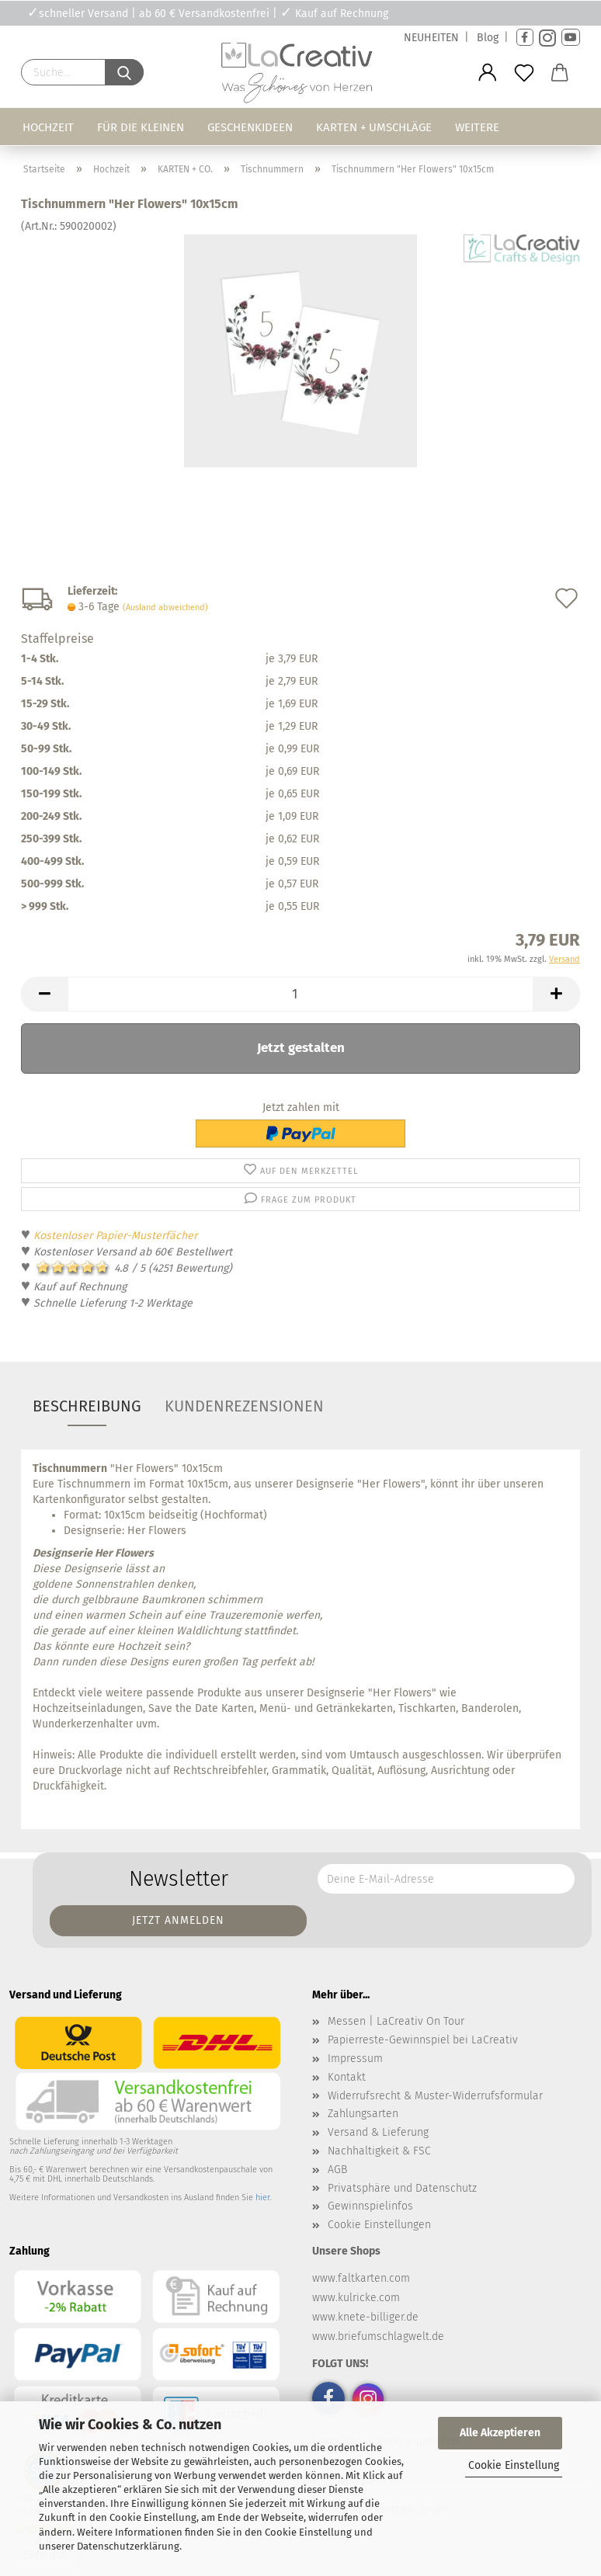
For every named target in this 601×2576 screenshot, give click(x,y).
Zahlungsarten (363, 2113)
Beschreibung (87, 1406)
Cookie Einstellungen (379, 2224)
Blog (488, 37)
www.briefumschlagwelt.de (378, 2336)
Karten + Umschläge (374, 127)
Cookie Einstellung (513, 2465)
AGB (337, 2169)
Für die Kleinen (140, 127)
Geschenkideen (250, 127)
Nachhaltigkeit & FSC (379, 2151)
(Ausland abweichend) (165, 607)
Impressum (355, 2058)
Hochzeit (48, 127)
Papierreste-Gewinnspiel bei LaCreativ (423, 2040)
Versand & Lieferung (378, 2132)
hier (262, 2197)
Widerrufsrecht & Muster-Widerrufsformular (435, 2095)
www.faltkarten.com (361, 2278)
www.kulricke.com (356, 2297)
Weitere (477, 127)
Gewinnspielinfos (370, 2206)
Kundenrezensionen (244, 1406)
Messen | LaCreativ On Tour (396, 2021)
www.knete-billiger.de (365, 2317)
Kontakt (347, 2077)
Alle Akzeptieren (500, 2432)
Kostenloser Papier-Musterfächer (115, 1235)
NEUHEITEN (431, 37)
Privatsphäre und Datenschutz (402, 2188)
